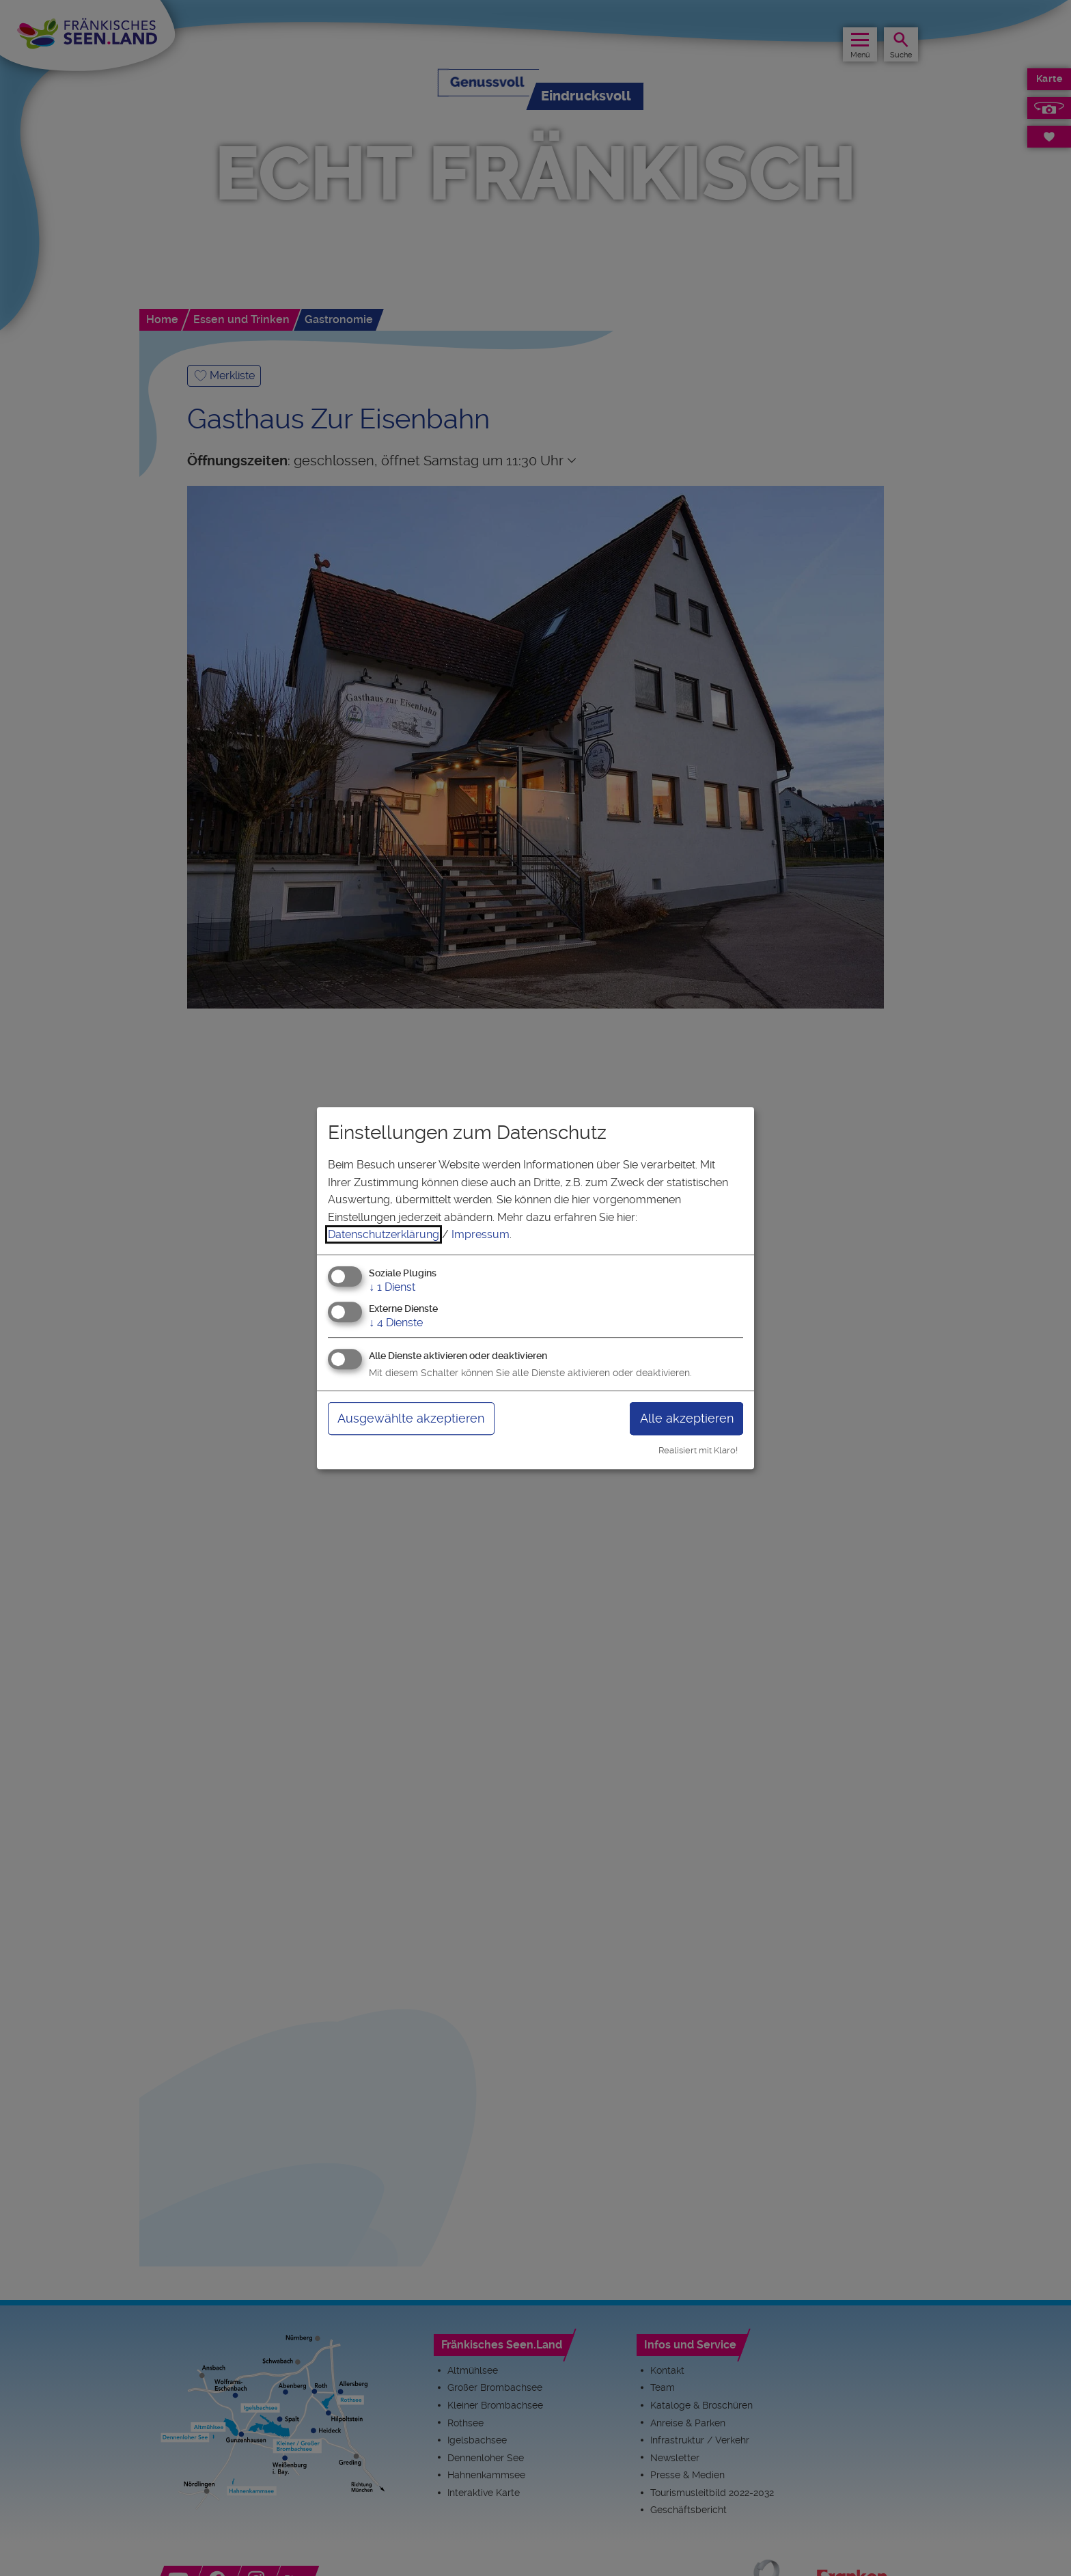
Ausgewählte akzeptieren (410, 1418)
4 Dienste (396, 1322)
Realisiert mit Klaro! (698, 1450)
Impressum (480, 1234)
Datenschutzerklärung (383, 1234)
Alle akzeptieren (687, 1418)
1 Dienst (392, 1286)
